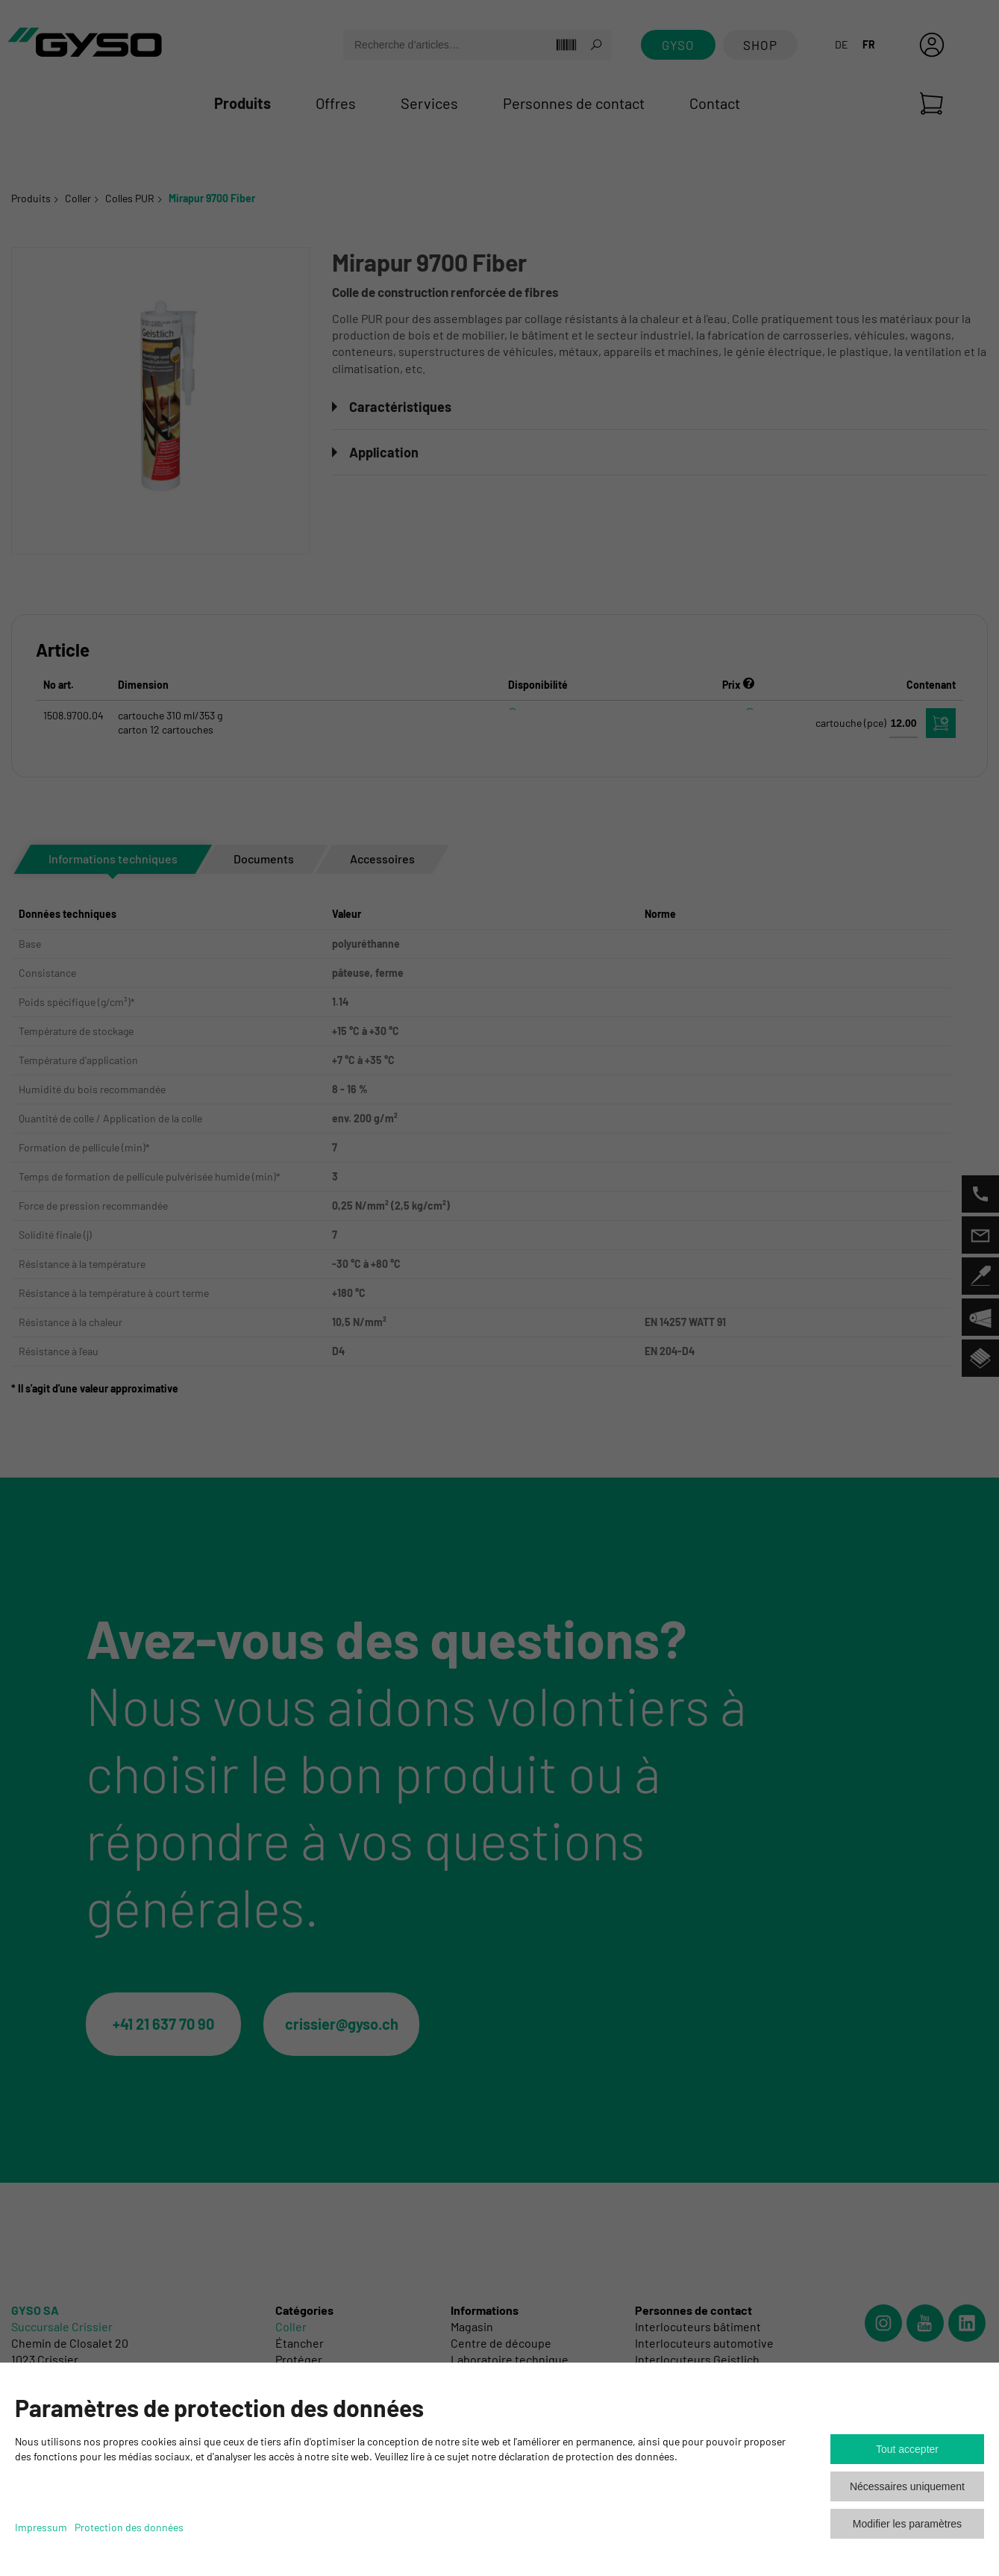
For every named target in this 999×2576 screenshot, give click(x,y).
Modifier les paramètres (907, 2524)
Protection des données (129, 2527)
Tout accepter (907, 2449)
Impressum (41, 2527)
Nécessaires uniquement (907, 2486)
